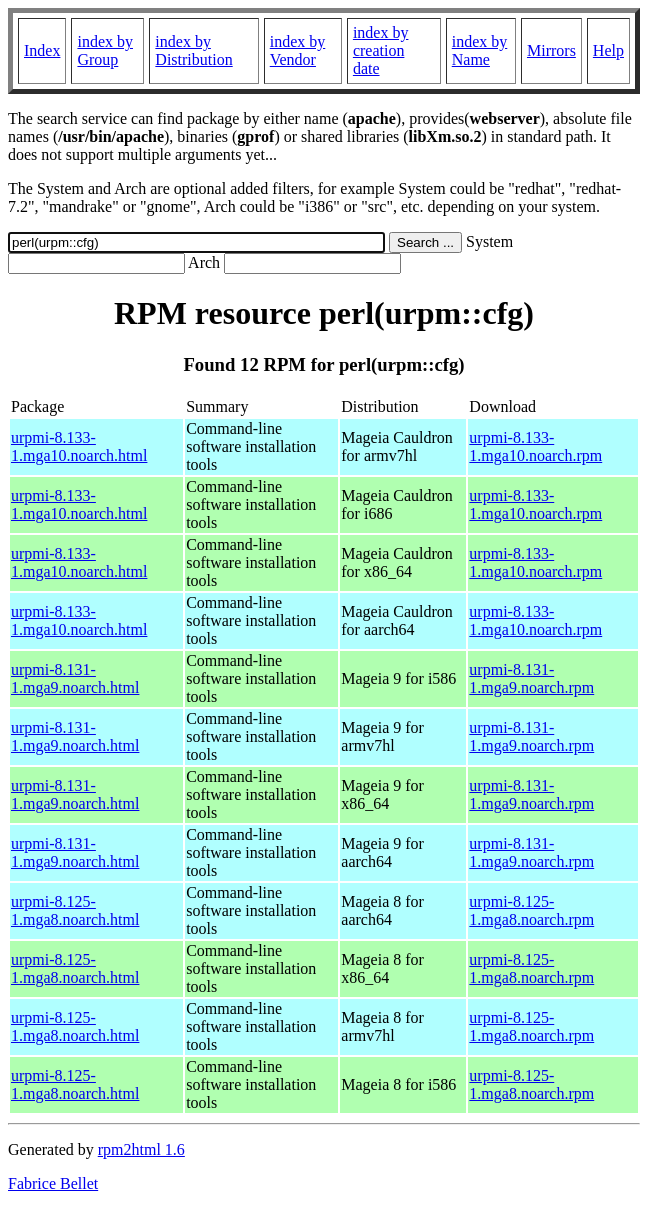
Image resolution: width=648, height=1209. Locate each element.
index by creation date (381, 50)
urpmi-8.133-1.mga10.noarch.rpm (535, 446)
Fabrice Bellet (53, 1183)
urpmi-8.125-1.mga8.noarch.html (75, 910)
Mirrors (551, 50)
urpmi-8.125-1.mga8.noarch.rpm (531, 910)
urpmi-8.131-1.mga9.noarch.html (75, 678)
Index (42, 50)
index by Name (480, 50)
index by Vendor (298, 50)
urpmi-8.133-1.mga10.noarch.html (79, 446)
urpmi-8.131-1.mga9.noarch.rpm (531, 678)
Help (608, 50)
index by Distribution (193, 50)
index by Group (105, 50)
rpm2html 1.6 (141, 1149)
